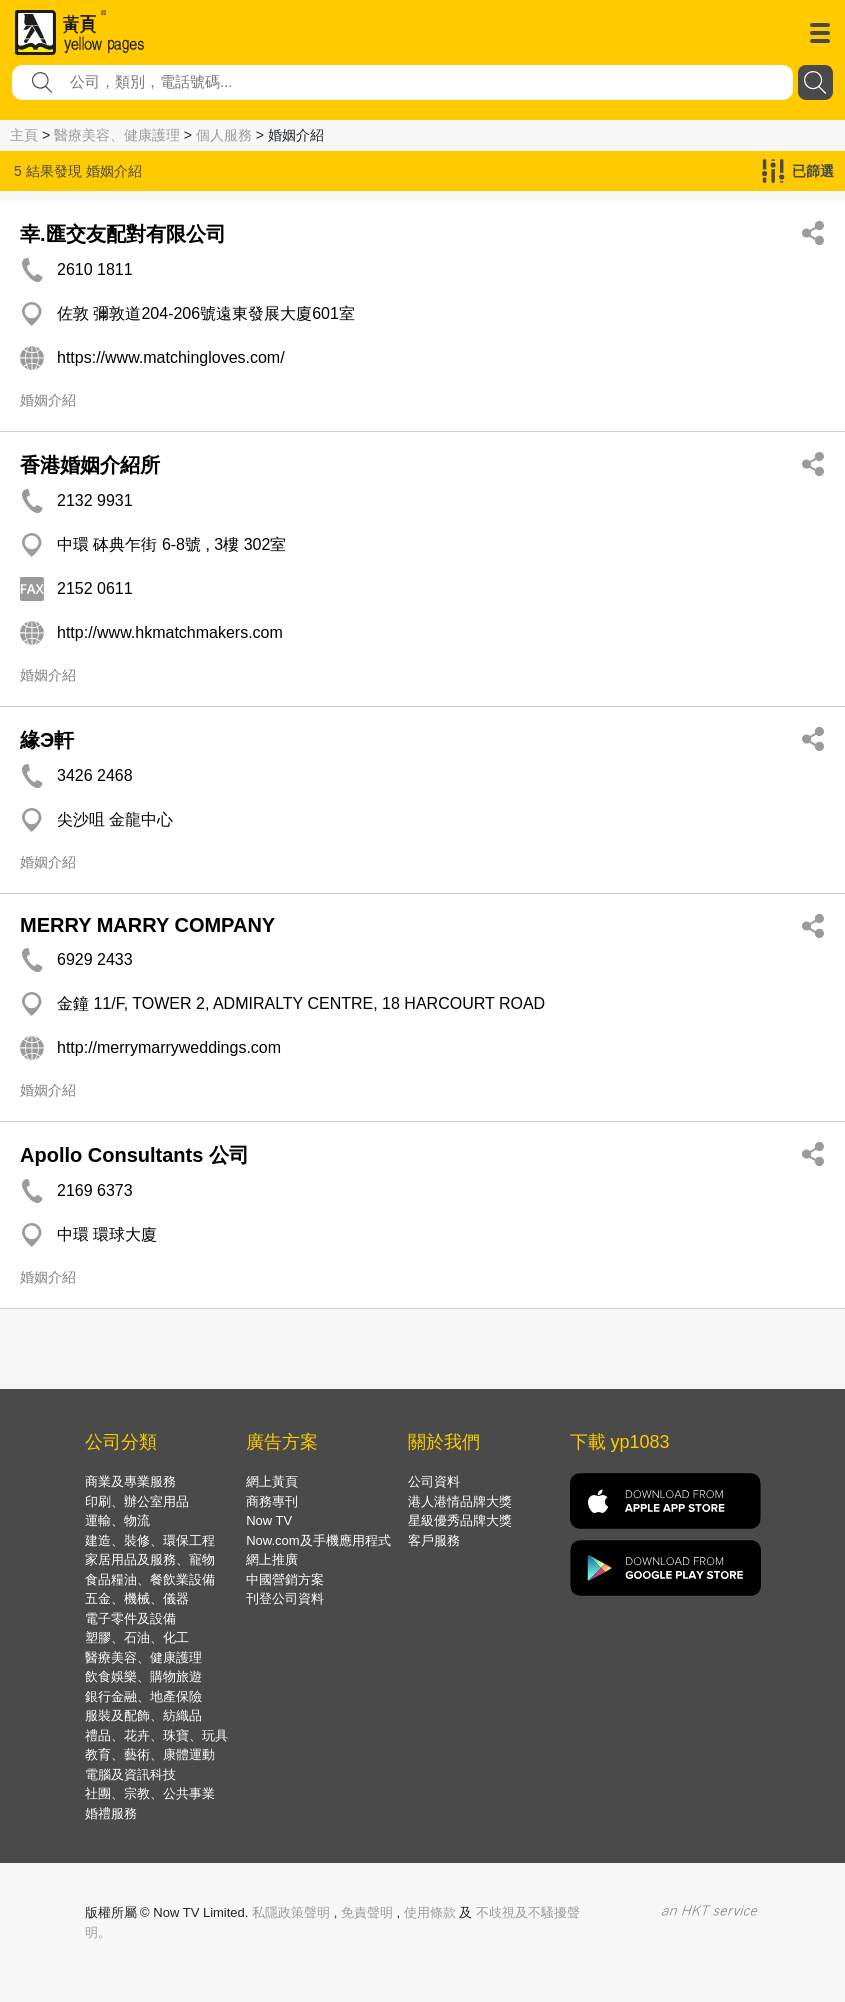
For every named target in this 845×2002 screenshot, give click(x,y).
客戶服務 (434, 1540)
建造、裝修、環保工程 (150, 1540)
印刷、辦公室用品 (137, 1501)
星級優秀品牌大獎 (460, 1520)
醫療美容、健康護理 (117, 135)
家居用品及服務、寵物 (150, 1559)
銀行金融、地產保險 (143, 1696)
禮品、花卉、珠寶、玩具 (156, 1735)
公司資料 (434, 1481)
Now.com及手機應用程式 (318, 1540)
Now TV (269, 1520)
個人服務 (224, 135)
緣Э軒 (47, 740)
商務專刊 (272, 1501)
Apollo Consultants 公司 (134, 1155)
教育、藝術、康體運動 (150, 1754)
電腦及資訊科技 (130, 1774)
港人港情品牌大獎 (460, 1501)
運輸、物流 (117, 1520)
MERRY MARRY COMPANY (147, 925)
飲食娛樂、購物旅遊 (143, 1676)
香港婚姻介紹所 (90, 465)
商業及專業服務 (130, 1481)
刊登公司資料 (285, 1598)
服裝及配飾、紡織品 (143, 1715)
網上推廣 (272, 1559)
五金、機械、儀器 (137, 1598)
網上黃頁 (272, 1481)
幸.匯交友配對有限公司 (123, 234)
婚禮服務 (111, 1813)
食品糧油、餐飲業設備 (150, 1579)
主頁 (24, 135)
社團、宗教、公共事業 (150, 1793)
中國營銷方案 (285, 1579)
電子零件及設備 (130, 1618)
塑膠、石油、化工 (137, 1637)
